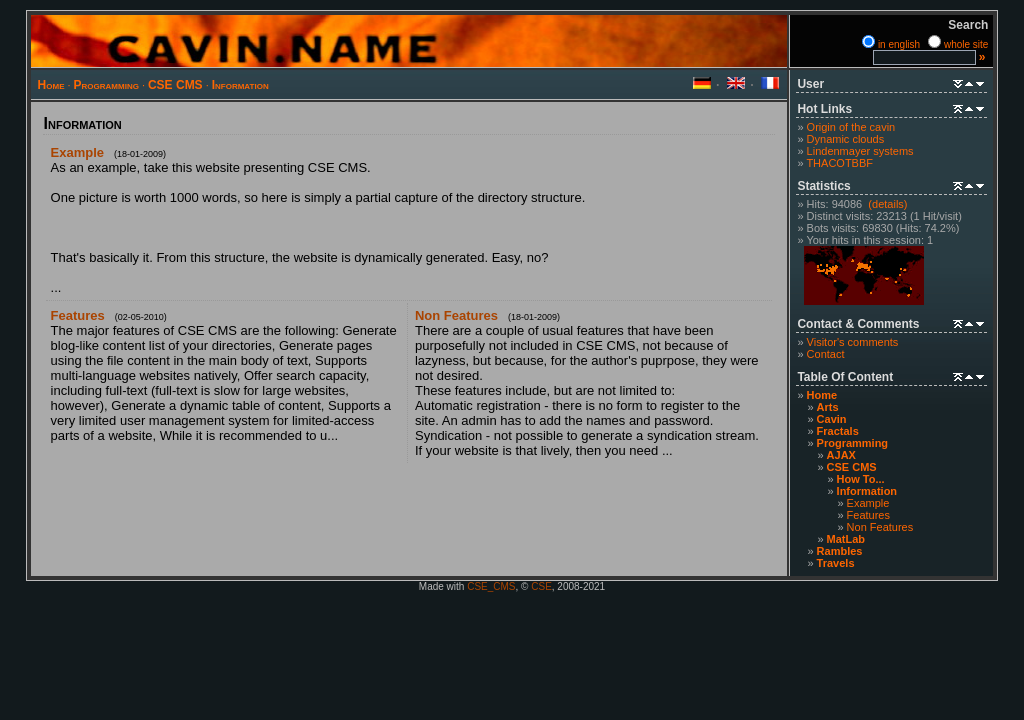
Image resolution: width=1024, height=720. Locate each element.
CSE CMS (175, 85)
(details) (887, 204)
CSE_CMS (491, 586)
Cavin (832, 419)
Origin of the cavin (851, 127)
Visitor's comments (853, 342)
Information (240, 85)
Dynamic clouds (846, 139)
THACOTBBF (839, 163)
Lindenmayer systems (860, 151)
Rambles (840, 551)
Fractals (838, 431)
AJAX (841, 455)
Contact (826, 354)
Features (868, 515)
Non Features (880, 527)
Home (51, 85)
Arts (828, 407)
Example (868, 503)
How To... (861, 479)
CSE (541, 586)
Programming (106, 85)
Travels (836, 563)
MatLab (846, 539)
